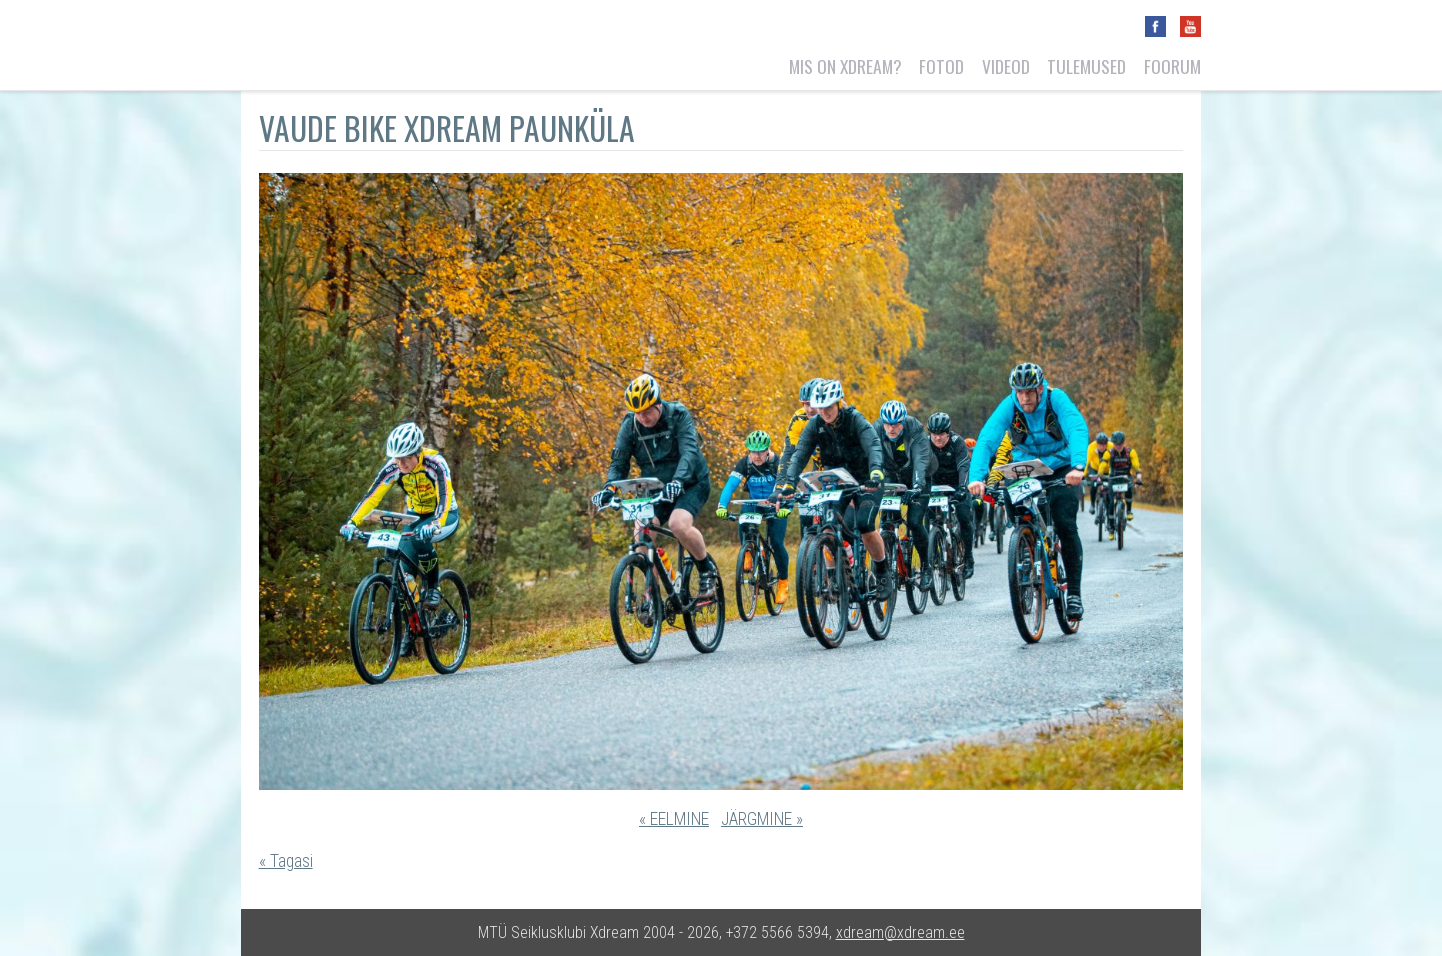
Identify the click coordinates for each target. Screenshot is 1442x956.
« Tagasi (286, 861)
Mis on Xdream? (845, 66)
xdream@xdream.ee (900, 932)
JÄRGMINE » (762, 819)
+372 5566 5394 (777, 932)
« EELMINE (674, 819)
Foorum (1172, 66)
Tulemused (1086, 66)
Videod (1006, 66)
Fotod (941, 66)
